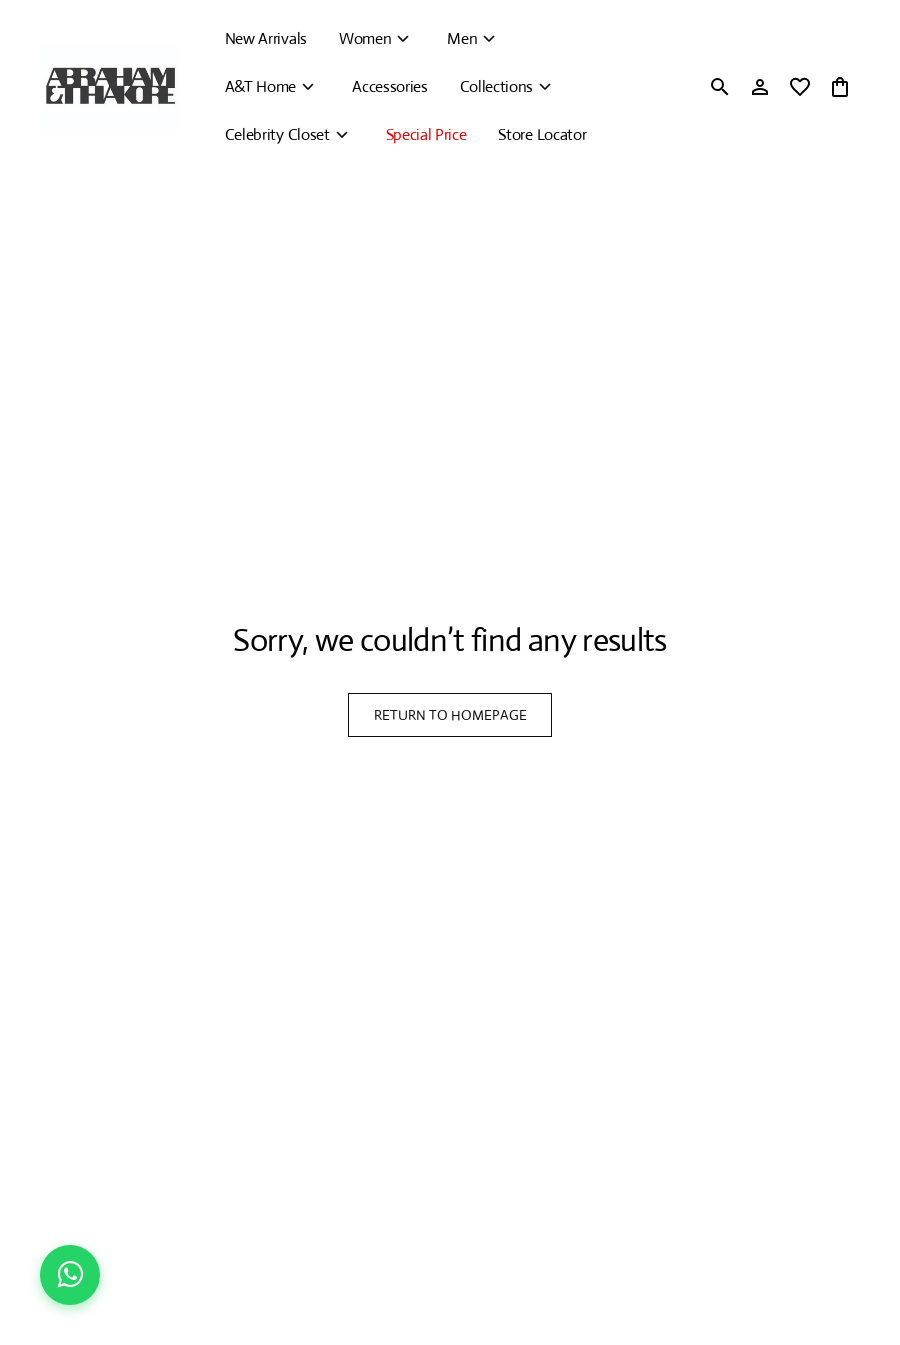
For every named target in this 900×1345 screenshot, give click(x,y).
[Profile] (760, 87)
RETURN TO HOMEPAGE (450, 715)
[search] (720, 87)
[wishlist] (800, 87)
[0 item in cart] (840, 87)
